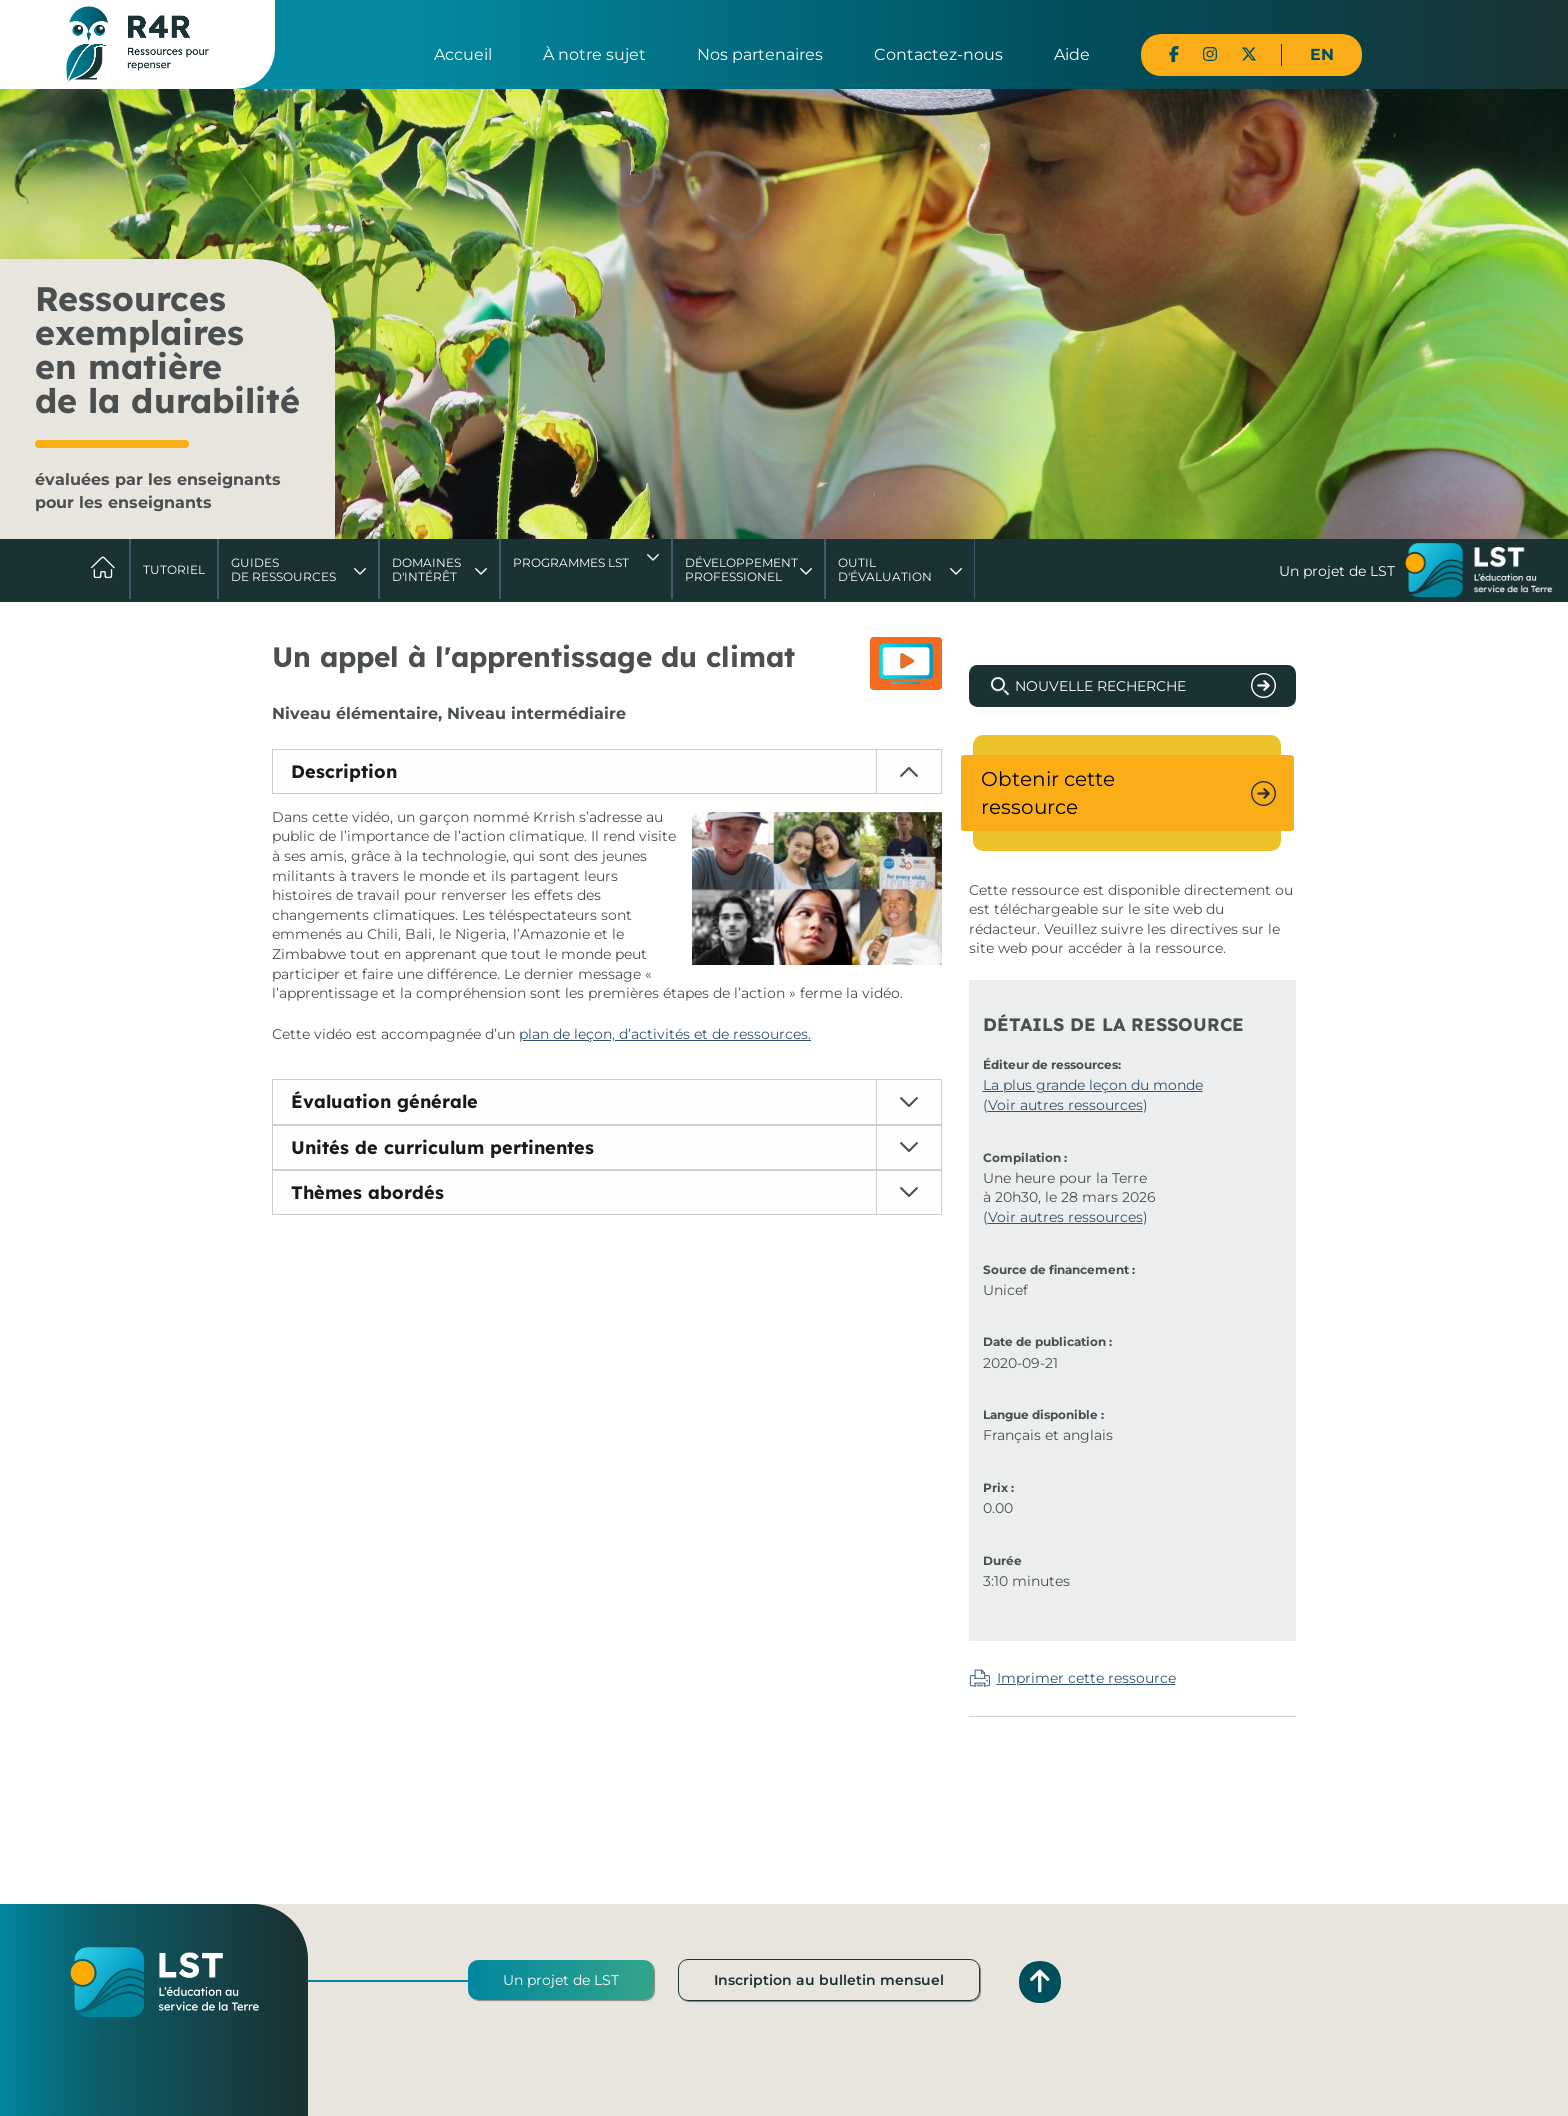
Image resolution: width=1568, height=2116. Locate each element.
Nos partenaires (760, 54)
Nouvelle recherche (1100, 686)
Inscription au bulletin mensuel (829, 1980)
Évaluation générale (384, 1101)
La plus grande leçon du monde (1093, 1085)
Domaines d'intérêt (426, 569)
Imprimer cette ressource (1086, 1678)
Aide (1072, 54)
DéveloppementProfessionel (741, 569)
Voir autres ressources (1065, 1105)
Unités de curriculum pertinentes (442, 1147)
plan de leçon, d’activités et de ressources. (665, 1034)
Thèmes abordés (367, 1192)
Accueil (463, 54)
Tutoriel (174, 569)
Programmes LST (571, 562)
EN (1322, 54)
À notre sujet (594, 54)
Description (344, 771)
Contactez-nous (938, 54)
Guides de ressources (283, 569)
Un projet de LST (561, 1980)
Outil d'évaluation (885, 569)
